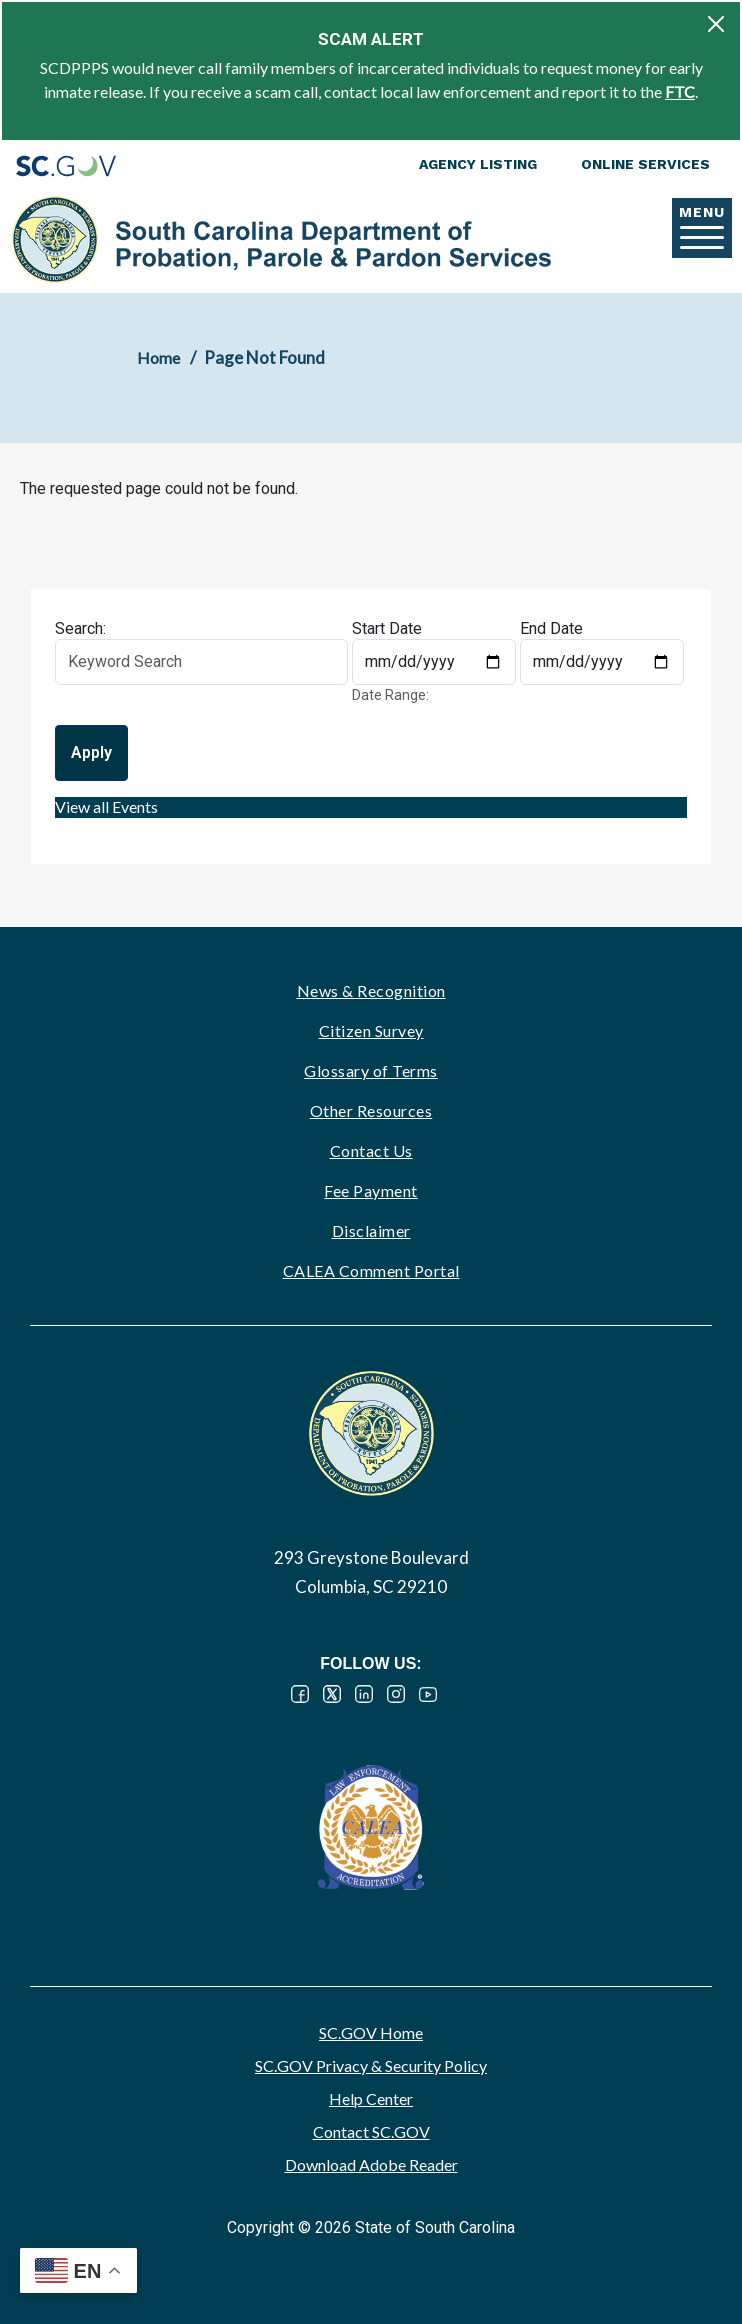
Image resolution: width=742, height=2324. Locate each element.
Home (158, 357)
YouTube (428, 1694)
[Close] (716, 24)
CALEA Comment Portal (371, 1270)
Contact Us (371, 1150)
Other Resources (371, 1110)
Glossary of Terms (371, 1070)
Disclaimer (371, 1230)
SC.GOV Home (371, 2032)
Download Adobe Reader (371, 2164)
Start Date (387, 628)
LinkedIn (364, 1694)
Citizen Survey (371, 1030)
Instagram (396, 1694)
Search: (80, 628)
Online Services (645, 164)
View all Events (106, 806)
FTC (680, 91)
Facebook (300, 1694)
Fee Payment (371, 1190)
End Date (551, 628)
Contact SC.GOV (371, 2131)
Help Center (371, 2098)
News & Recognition (371, 990)
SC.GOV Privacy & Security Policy (371, 2065)
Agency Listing (478, 164)
